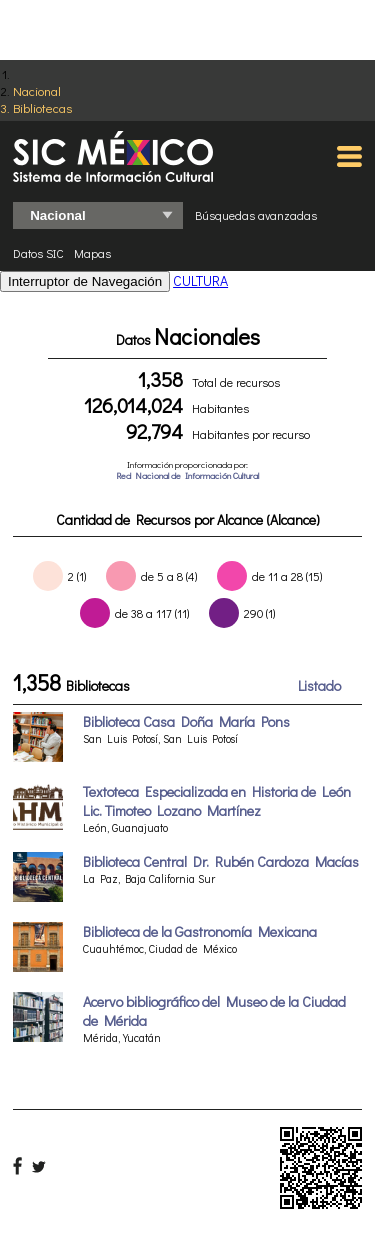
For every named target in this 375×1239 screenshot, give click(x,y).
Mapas (92, 253)
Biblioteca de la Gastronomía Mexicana (200, 931)
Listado (319, 685)
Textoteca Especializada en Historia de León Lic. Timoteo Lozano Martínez (217, 801)
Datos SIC (38, 253)
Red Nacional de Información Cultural (187, 475)
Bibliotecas (42, 107)
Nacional (37, 90)
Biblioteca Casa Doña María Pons (186, 721)
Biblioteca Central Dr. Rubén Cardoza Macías (221, 861)
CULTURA (200, 280)
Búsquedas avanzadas (256, 215)
